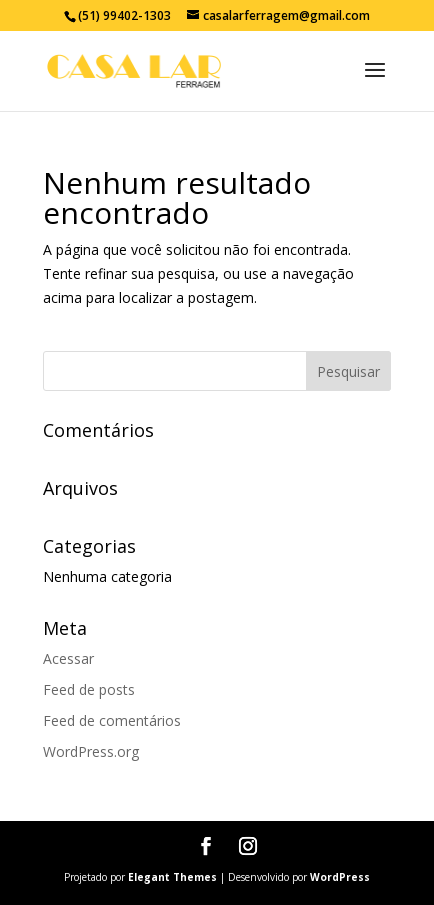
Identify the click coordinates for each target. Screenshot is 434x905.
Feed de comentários (112, 720)
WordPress (340, 877)
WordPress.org (91, 751)
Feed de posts (89, 689)
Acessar (68, 658)
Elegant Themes (172, 877)
